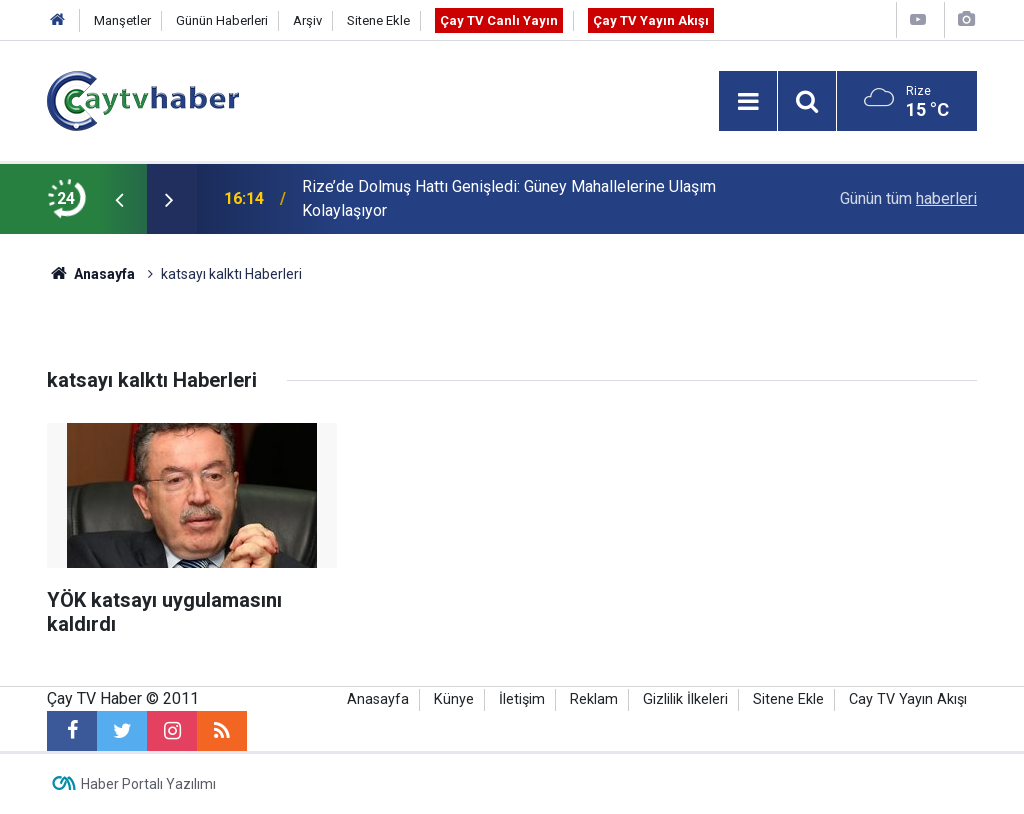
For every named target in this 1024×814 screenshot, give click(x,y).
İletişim (522, 699)
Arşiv (307, 20)
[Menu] (748, 102)
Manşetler (122, 20)
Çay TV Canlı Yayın (499, 20)
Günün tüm (908, 198)
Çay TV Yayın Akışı (651, 20)
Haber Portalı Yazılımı (148, 784)
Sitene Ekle (378, 20)
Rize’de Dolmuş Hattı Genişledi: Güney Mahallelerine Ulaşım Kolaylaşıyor (509, 198)
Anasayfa (378, 699)
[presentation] (119, 199)
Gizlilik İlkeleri (685, 699)
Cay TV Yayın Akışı (908, 699)
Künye (454, 699)
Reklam (594, 699)
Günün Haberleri (222, 20)
